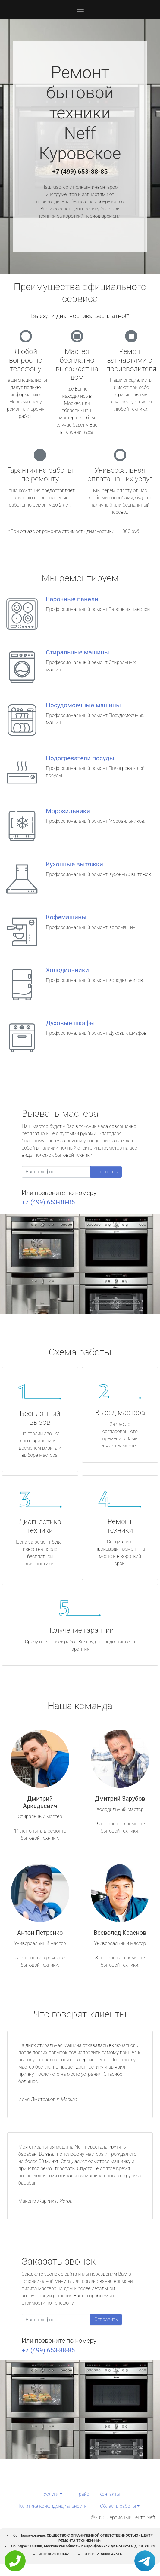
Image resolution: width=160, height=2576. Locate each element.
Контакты (109, 2494)
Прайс (82, 2494)
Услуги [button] (50, 2494)
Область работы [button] (118, 2506)
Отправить (106, 1172)
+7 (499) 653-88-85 (80, 171)
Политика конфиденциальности (52, 2506)
